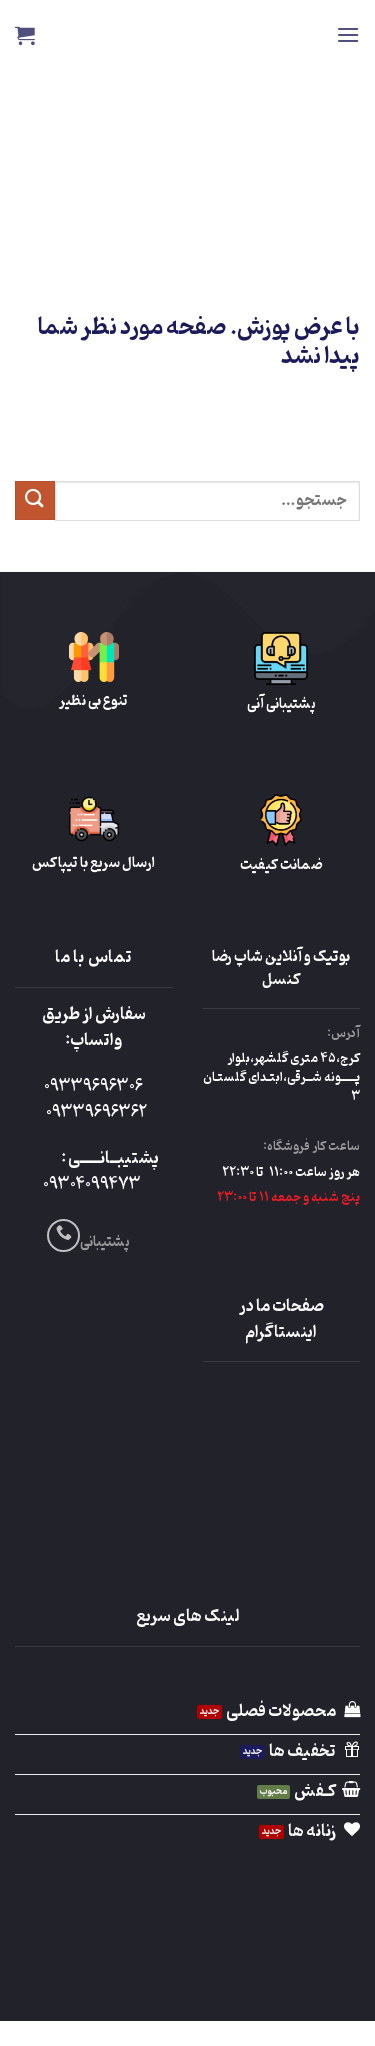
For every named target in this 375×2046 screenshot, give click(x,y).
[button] (348, 34)
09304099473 (92, 1185)
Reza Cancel (187, 35)
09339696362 (96, 1113)
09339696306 (93, 1087)
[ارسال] (35, 500)
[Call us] (63, 1235)
